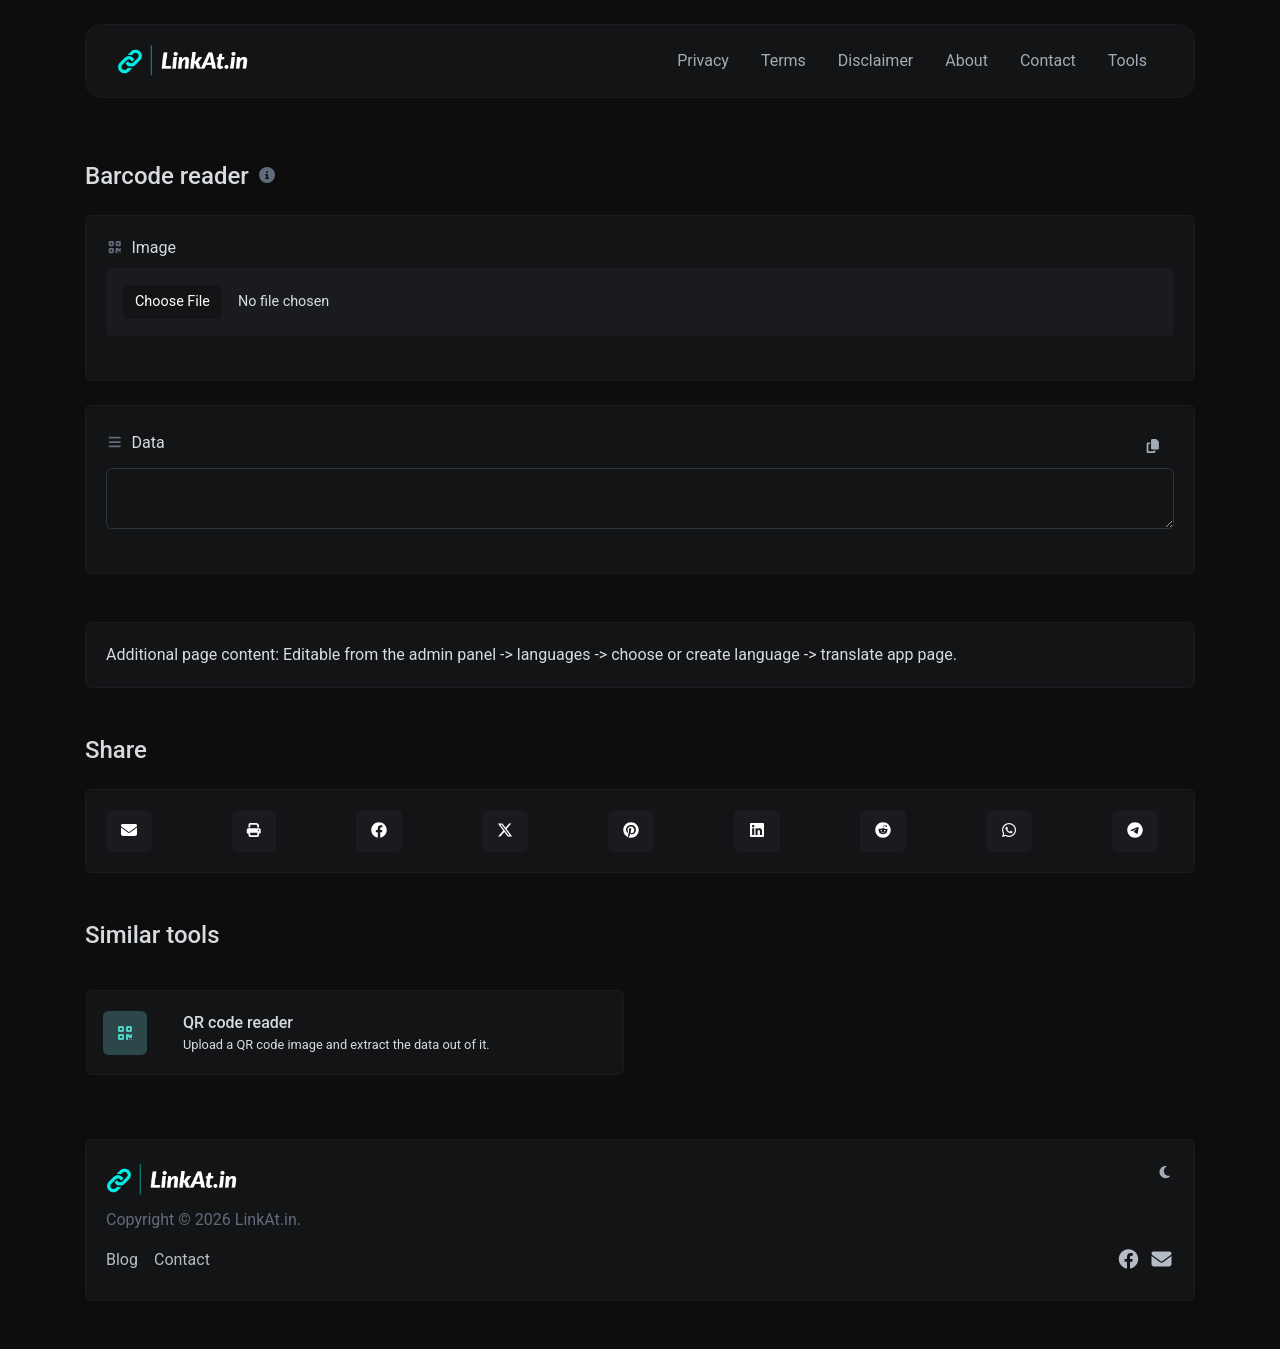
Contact (1048, 60)
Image (141, 247)
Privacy (703, 60)
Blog (122, 1259)
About (966, 60)
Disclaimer (875, 60)
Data (135, 442)
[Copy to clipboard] (1153, 447)
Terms (783, 60)
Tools (1127, 60)
